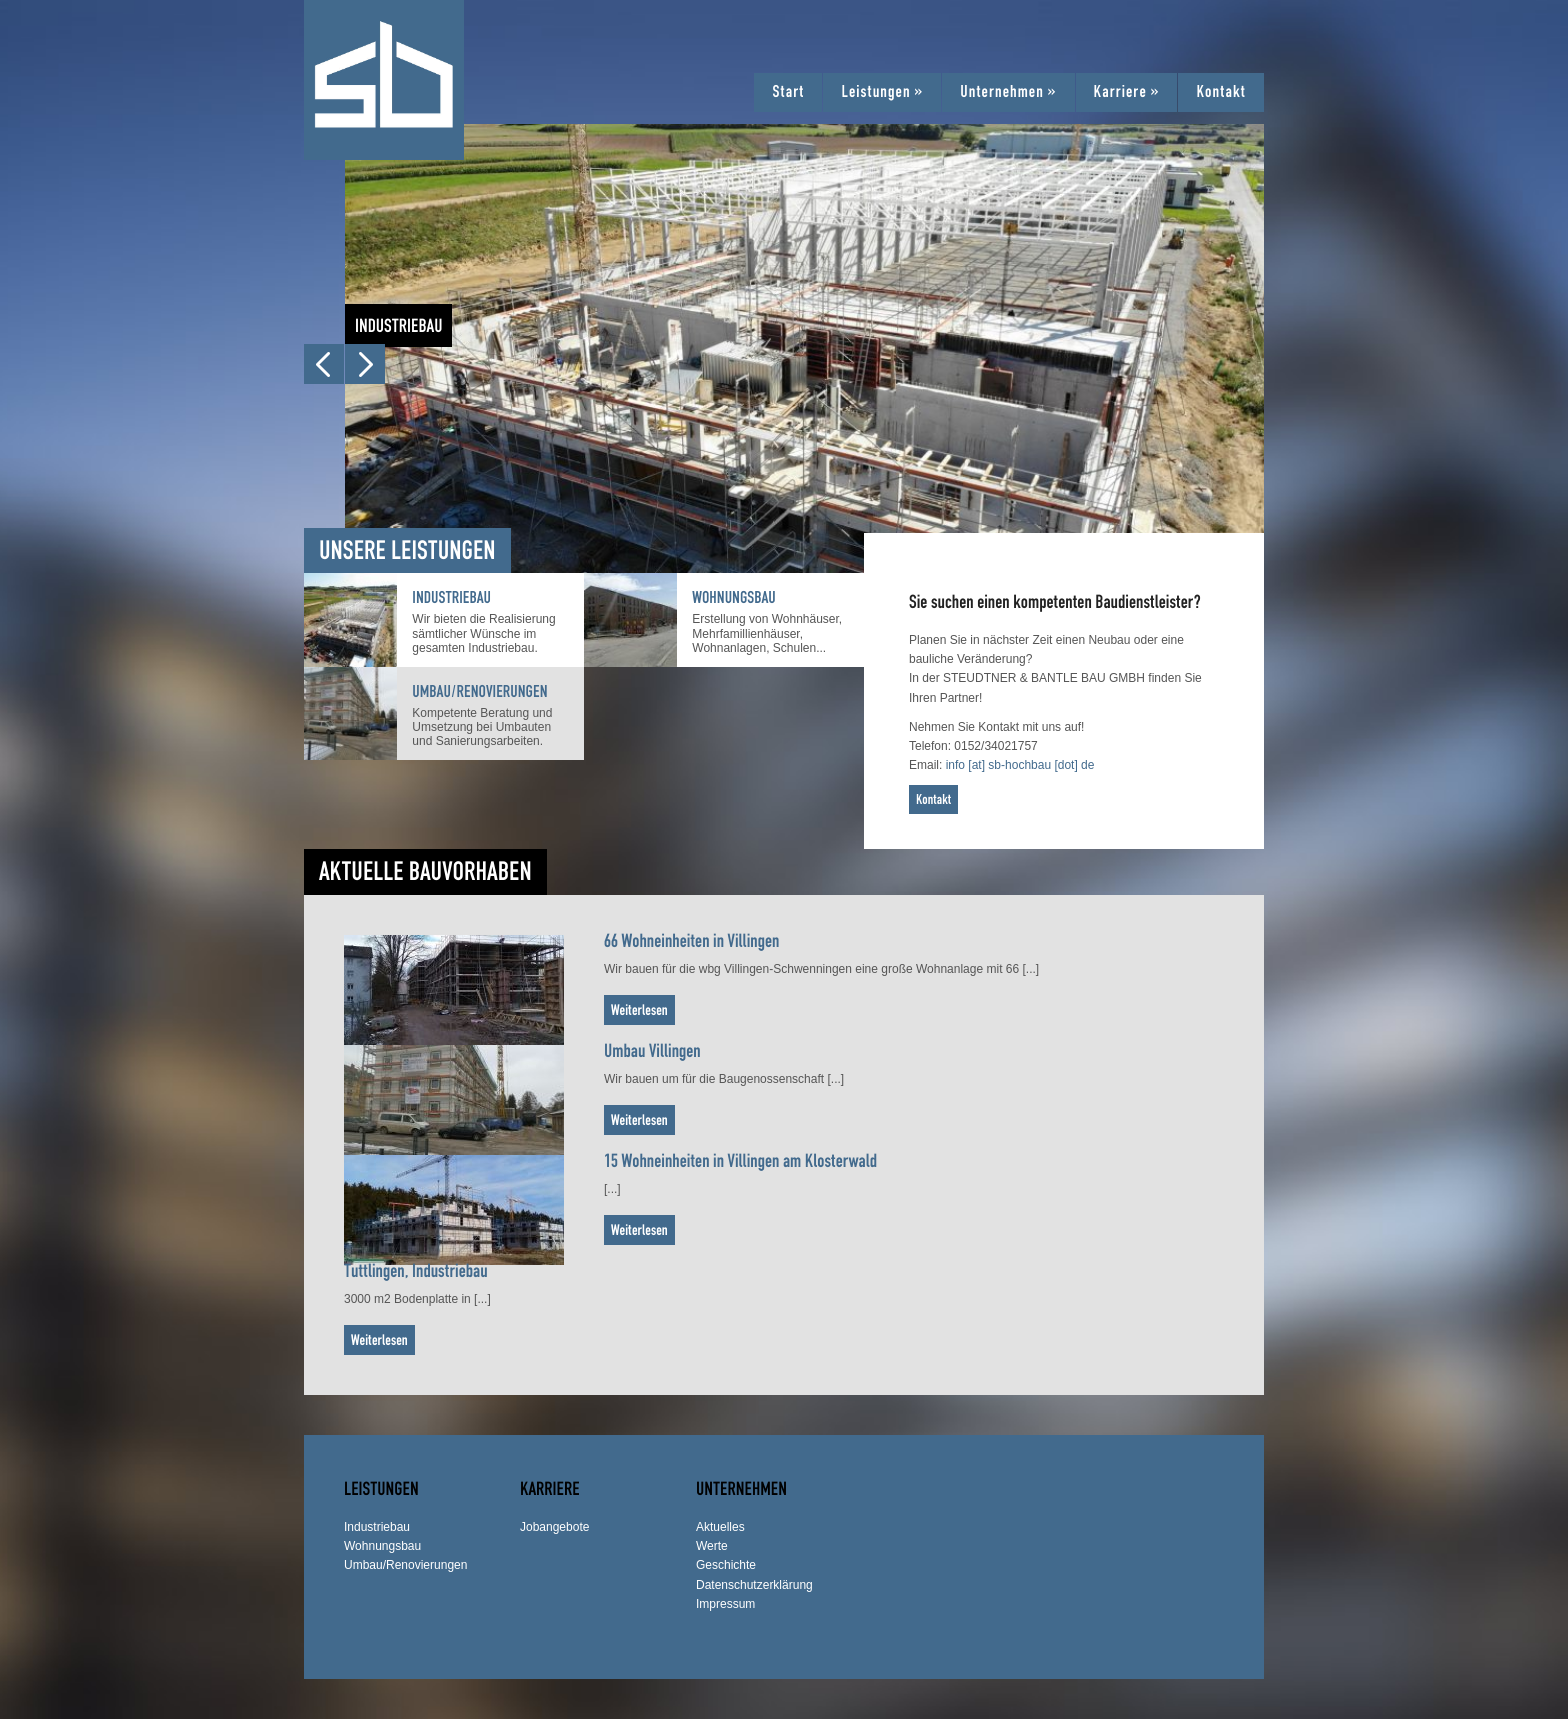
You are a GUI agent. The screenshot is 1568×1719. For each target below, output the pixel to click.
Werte (712, 1546)
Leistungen (882, 92)
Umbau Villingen (652, 1050)
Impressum (725, 1604)
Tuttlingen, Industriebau (416, 1270)
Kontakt (1221, 92)
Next (365, 364)
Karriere (1127, 92)
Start (788, 92)
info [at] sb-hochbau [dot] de (1020, 765)
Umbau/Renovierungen (479, 692)
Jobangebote (554, 1527)
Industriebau (451, 598)
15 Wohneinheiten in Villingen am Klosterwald (740, 1160)
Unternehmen (1008, 92)
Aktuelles (720, 1527)
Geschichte (726, 1565)
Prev (324, 364)
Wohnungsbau (733, 598)
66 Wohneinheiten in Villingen (691, 940)
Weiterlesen (639, 1009)
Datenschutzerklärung (754, 1585)
